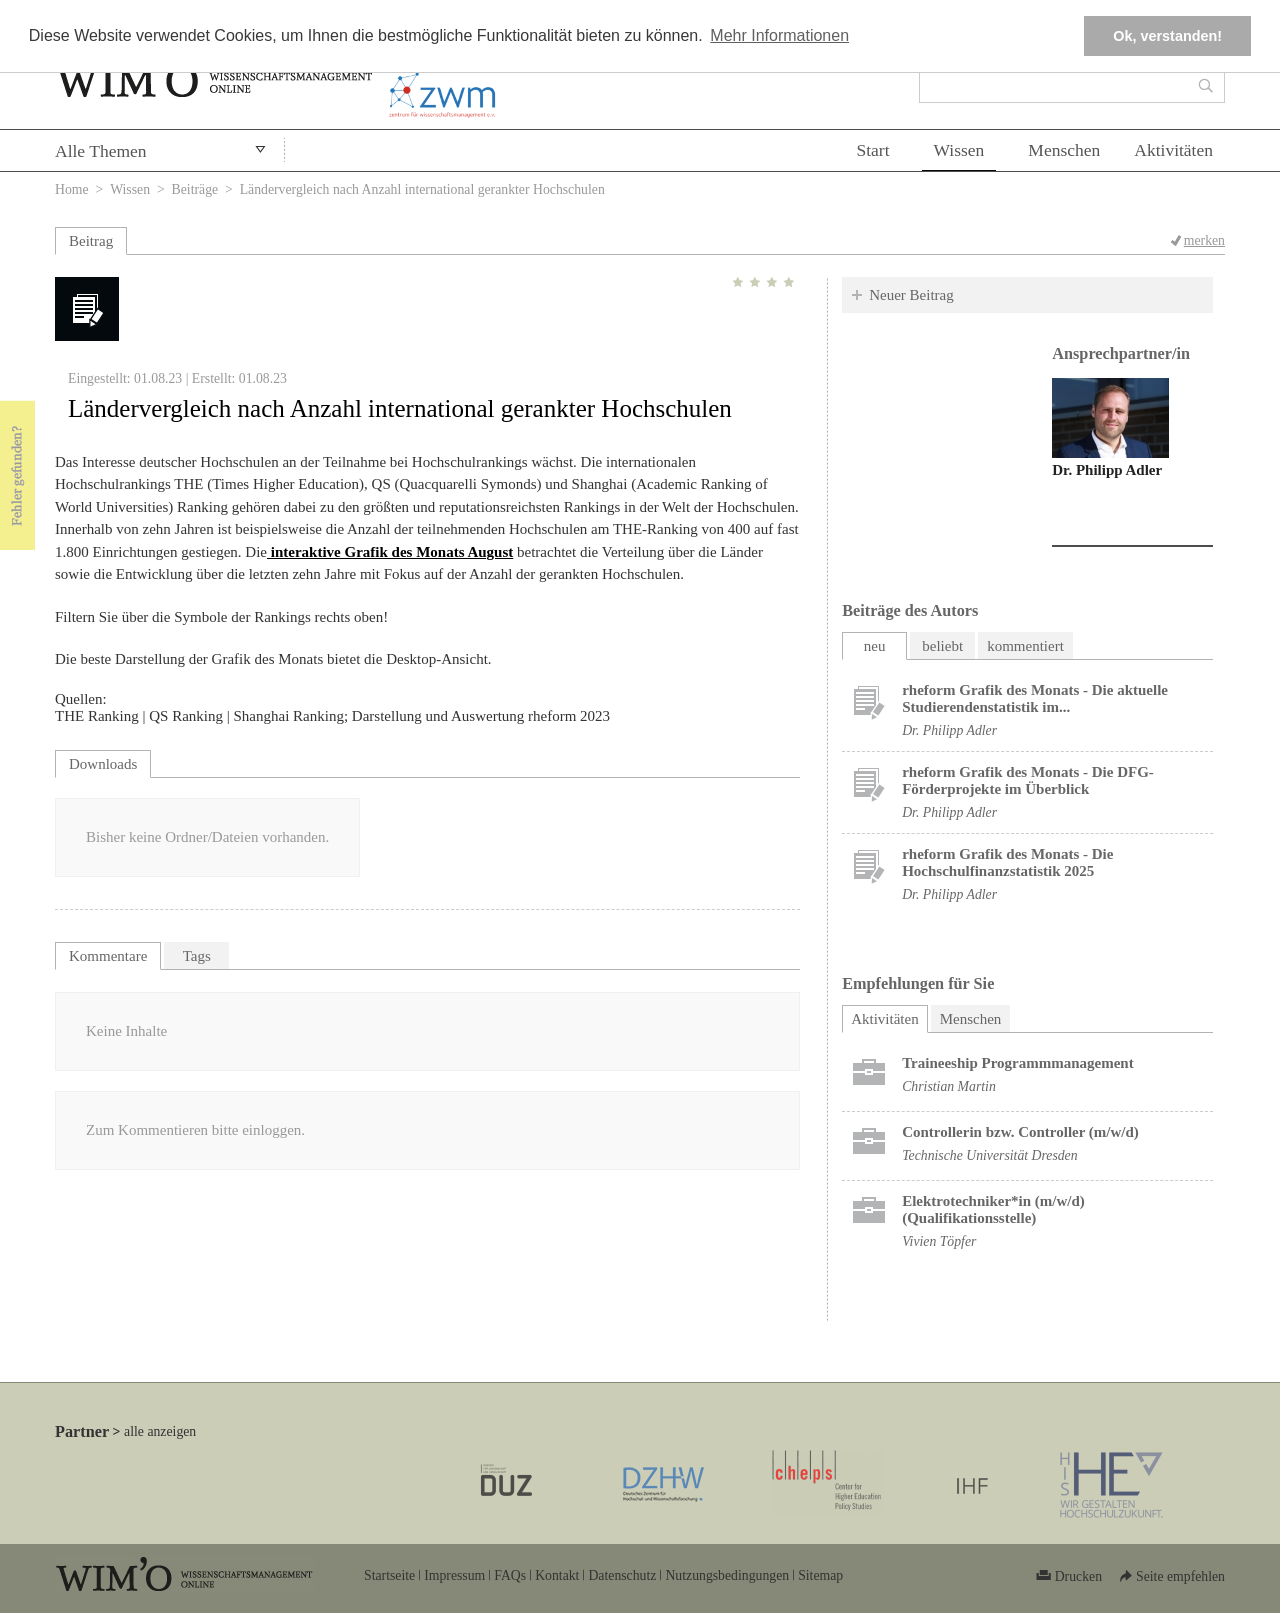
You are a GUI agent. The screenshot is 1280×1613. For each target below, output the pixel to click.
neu (875, 646)
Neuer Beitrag (911, 295)
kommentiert (1025, 646)
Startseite (389, 1575)
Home (72, 189)
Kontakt (557, 1575)
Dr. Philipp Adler (1107, 470)
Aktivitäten (1173, 150)
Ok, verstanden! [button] (1167, 36)
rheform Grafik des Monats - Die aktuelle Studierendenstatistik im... (1035, 698)
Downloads (103, 764)
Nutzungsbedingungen (727, 1575)
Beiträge (195, 189)
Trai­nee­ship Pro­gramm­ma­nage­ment (1018, 1063)
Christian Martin (949, 1086)
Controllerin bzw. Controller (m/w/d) (1020, 1132)
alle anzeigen (160, 1431)
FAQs (510, 1575)
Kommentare (108, 956)
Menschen (1064, 150)
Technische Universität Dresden (989, 1155)
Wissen (959, 150)
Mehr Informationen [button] (779, 35)
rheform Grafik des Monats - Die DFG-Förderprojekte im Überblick (1028, 780)
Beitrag (91, 241)
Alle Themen (101, 151)
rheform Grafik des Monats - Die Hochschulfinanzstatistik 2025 (1007, 862)
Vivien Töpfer (939, 1241)
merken (1204, 240)
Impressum (454, 1575)
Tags (197, 956)
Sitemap (820, 1575)
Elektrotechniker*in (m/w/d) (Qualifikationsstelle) (993, 1209)
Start (872, 150)
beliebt (942, 646)
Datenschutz (622, 1575)
